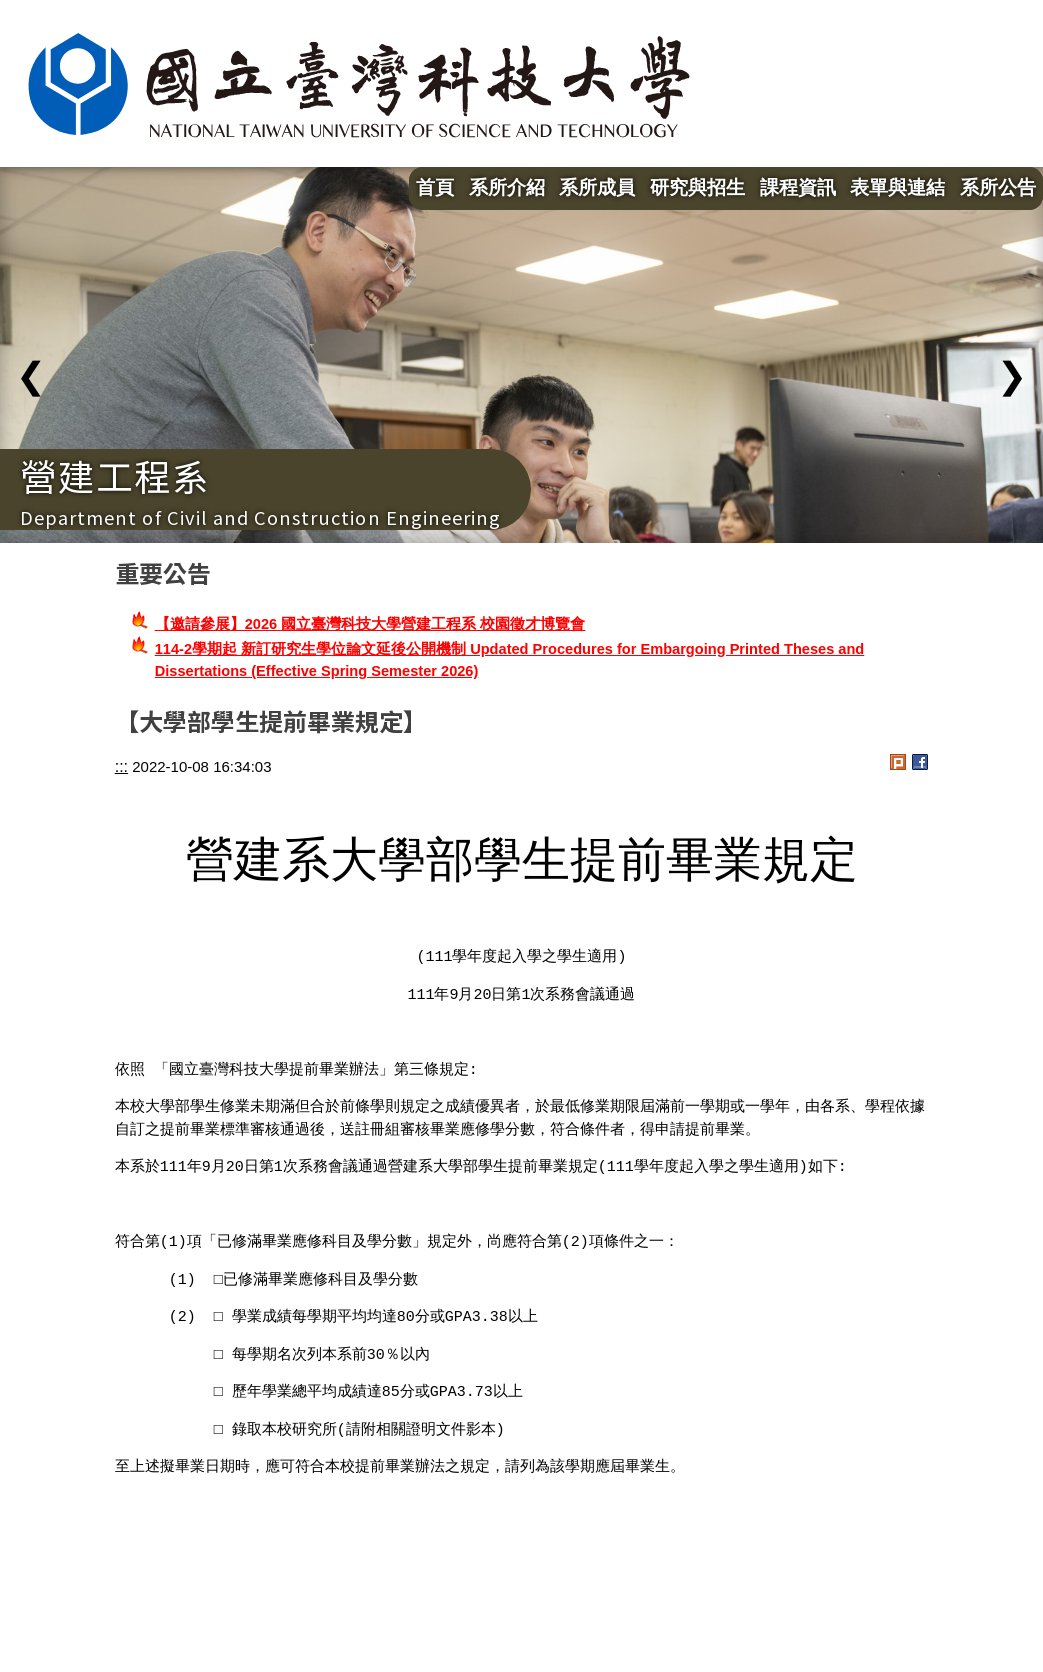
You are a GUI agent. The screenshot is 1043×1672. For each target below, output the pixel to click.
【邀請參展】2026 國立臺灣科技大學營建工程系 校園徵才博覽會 (370, 624)
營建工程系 (115, 475)
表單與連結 (897, 187)
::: (121, 766)
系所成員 (597, 187)
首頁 (435, 187)
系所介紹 (507, 187)
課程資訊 (798, 187)
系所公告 (998, 187)
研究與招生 (697, 187)
